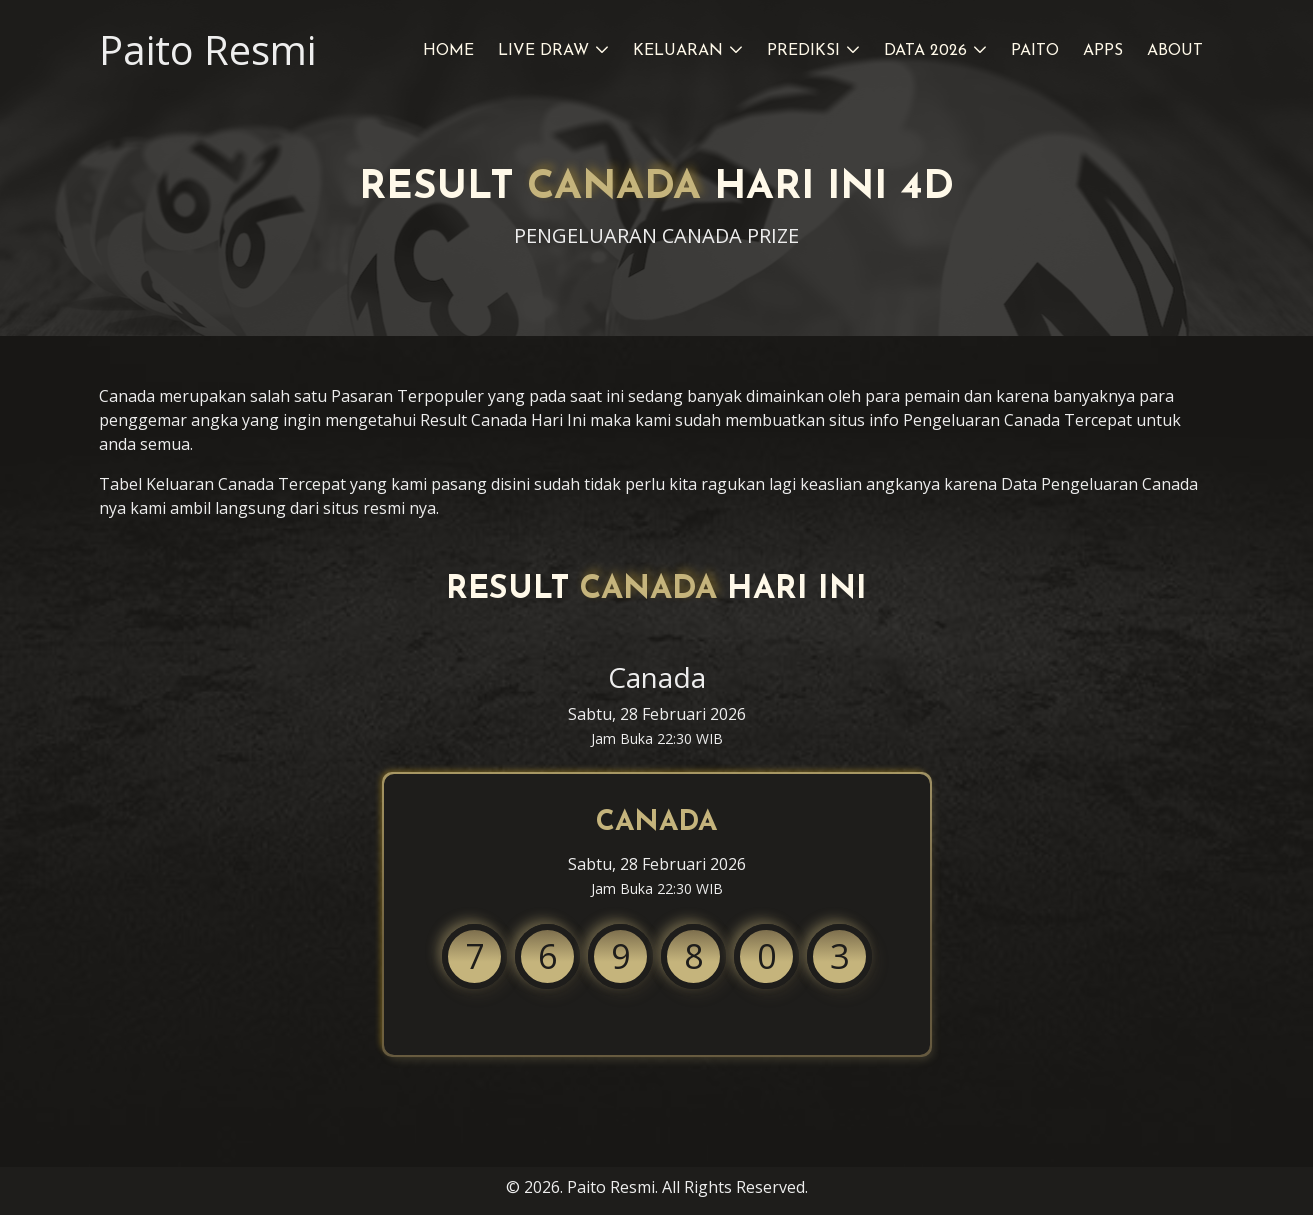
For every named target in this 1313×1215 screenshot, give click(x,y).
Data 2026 (925, 51)
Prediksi (803, 51)
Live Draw (543, 51)
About (1175, 51)
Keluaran (678, 51)
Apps (1103, 51)
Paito (1035, 51)
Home (448, 51)
